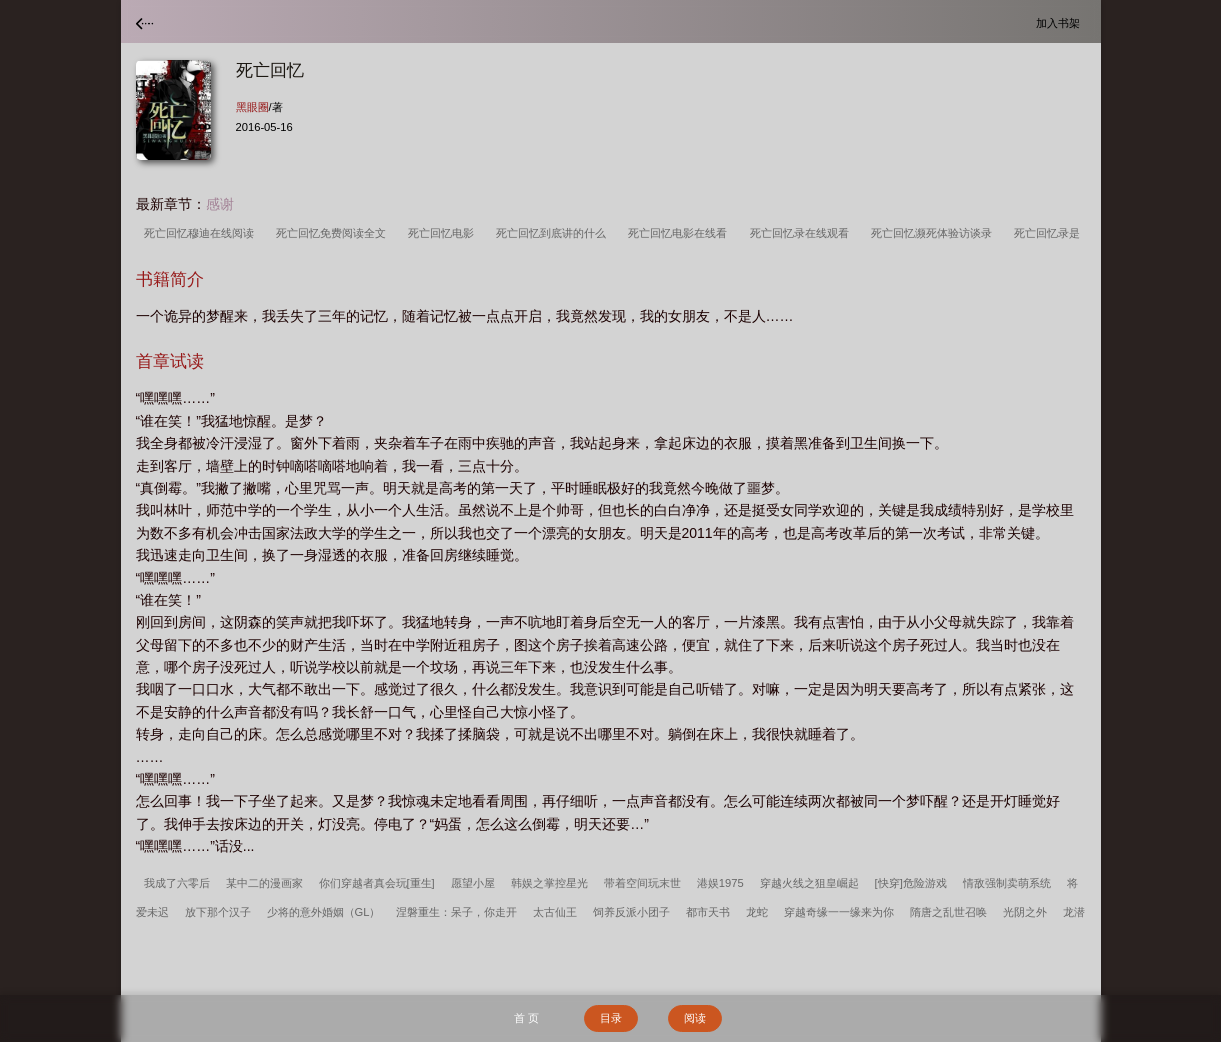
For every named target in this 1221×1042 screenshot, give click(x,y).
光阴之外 (1025, 912)
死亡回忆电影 (444, 233)
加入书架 (1061, 22)
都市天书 (708, 912)
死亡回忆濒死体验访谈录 (934, 233)
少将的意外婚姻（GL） (324, 912)
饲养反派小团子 (631, 912)
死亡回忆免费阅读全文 (334, 233)
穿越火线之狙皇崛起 (809, 883)
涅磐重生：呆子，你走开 (456, 912)
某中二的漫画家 (264, 883)
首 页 (526, 1018)
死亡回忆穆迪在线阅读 (202, 233)
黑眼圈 (252, 107)
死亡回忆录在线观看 (802, 233)
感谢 (220, 204)
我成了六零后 (177, 883)
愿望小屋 (473, 883)
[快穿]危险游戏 (911, 883)
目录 (611, 1018)
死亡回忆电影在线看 (680, 233)
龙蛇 (757, 912)
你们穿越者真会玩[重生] (377, 883)
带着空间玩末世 (642, 883)
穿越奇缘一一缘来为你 (839, 912)
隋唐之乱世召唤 (948, 912)
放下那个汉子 (218, 912)
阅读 (695, 1018)
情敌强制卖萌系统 (1007, 883)
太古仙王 (555, 912)
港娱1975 (720, 883)
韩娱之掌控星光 (549, 883)
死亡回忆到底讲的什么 (554, 233)
